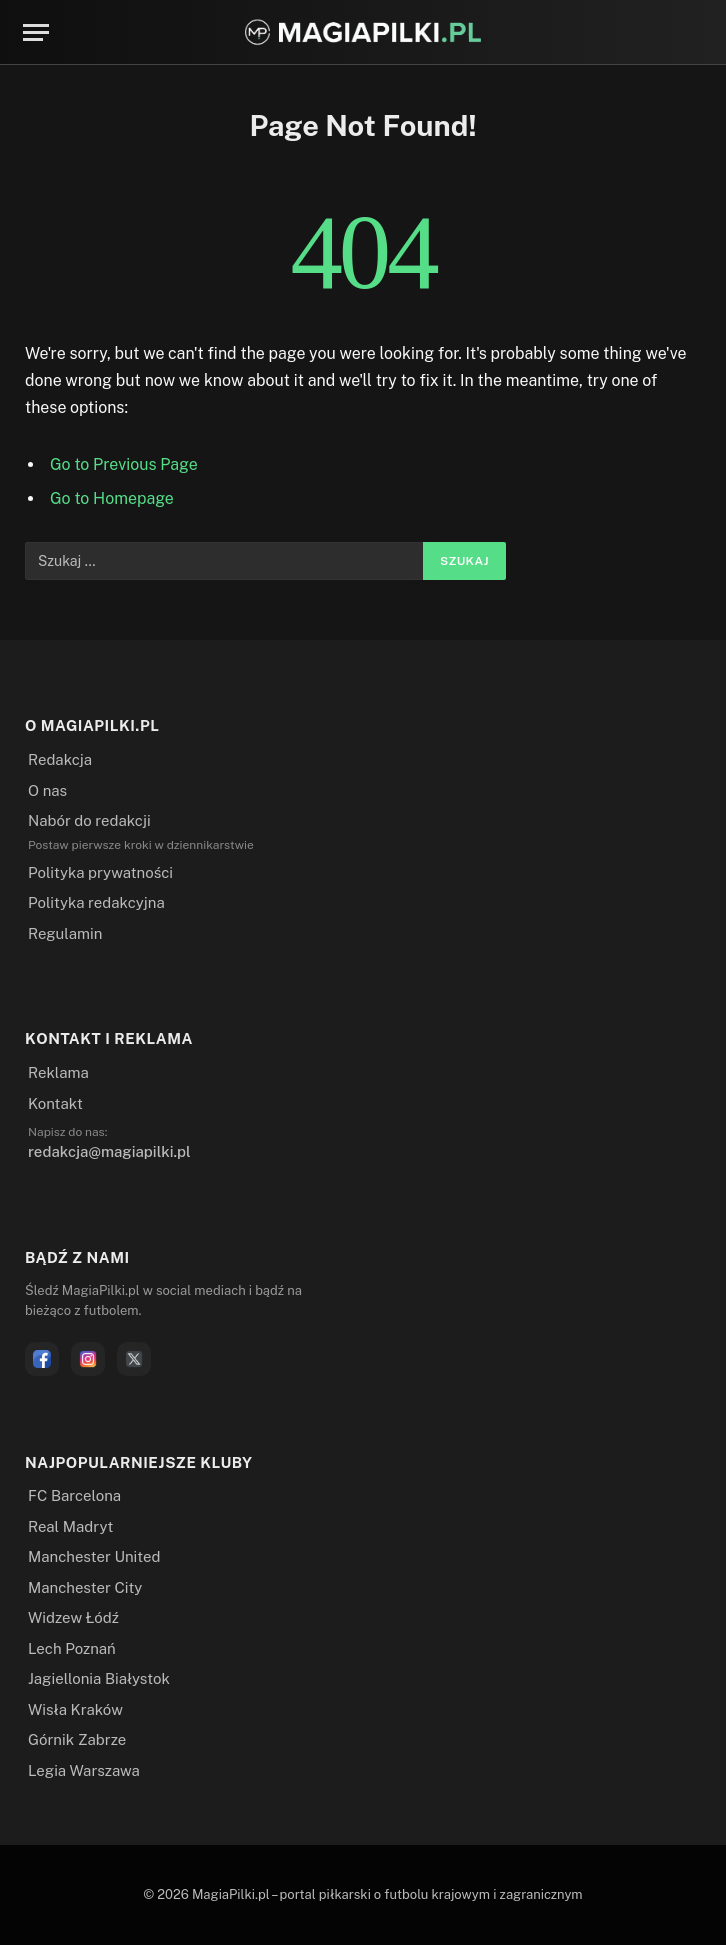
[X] (134, 1359)
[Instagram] (88, 1359)
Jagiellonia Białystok (99, 1678)
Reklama (58, 1072)
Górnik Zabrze (77, 1739)
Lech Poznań (72, 1648)
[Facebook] (42, 1359)
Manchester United (94, 1556)
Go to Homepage (112, 498)
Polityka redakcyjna (96, 902)
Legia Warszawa (84, 1770)
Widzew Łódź (73, 1617)
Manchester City (85, 1587)
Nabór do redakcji (89, 820)
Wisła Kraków (75, 1709)
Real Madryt (70, 1526)
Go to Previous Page (124, 464)
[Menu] (36, 32)
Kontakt (55, 1103)
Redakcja (60, 759)
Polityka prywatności (100, 872)
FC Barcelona (74, 1495)
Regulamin (65, 933)
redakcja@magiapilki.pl (109, 1151)
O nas (47, 790)
